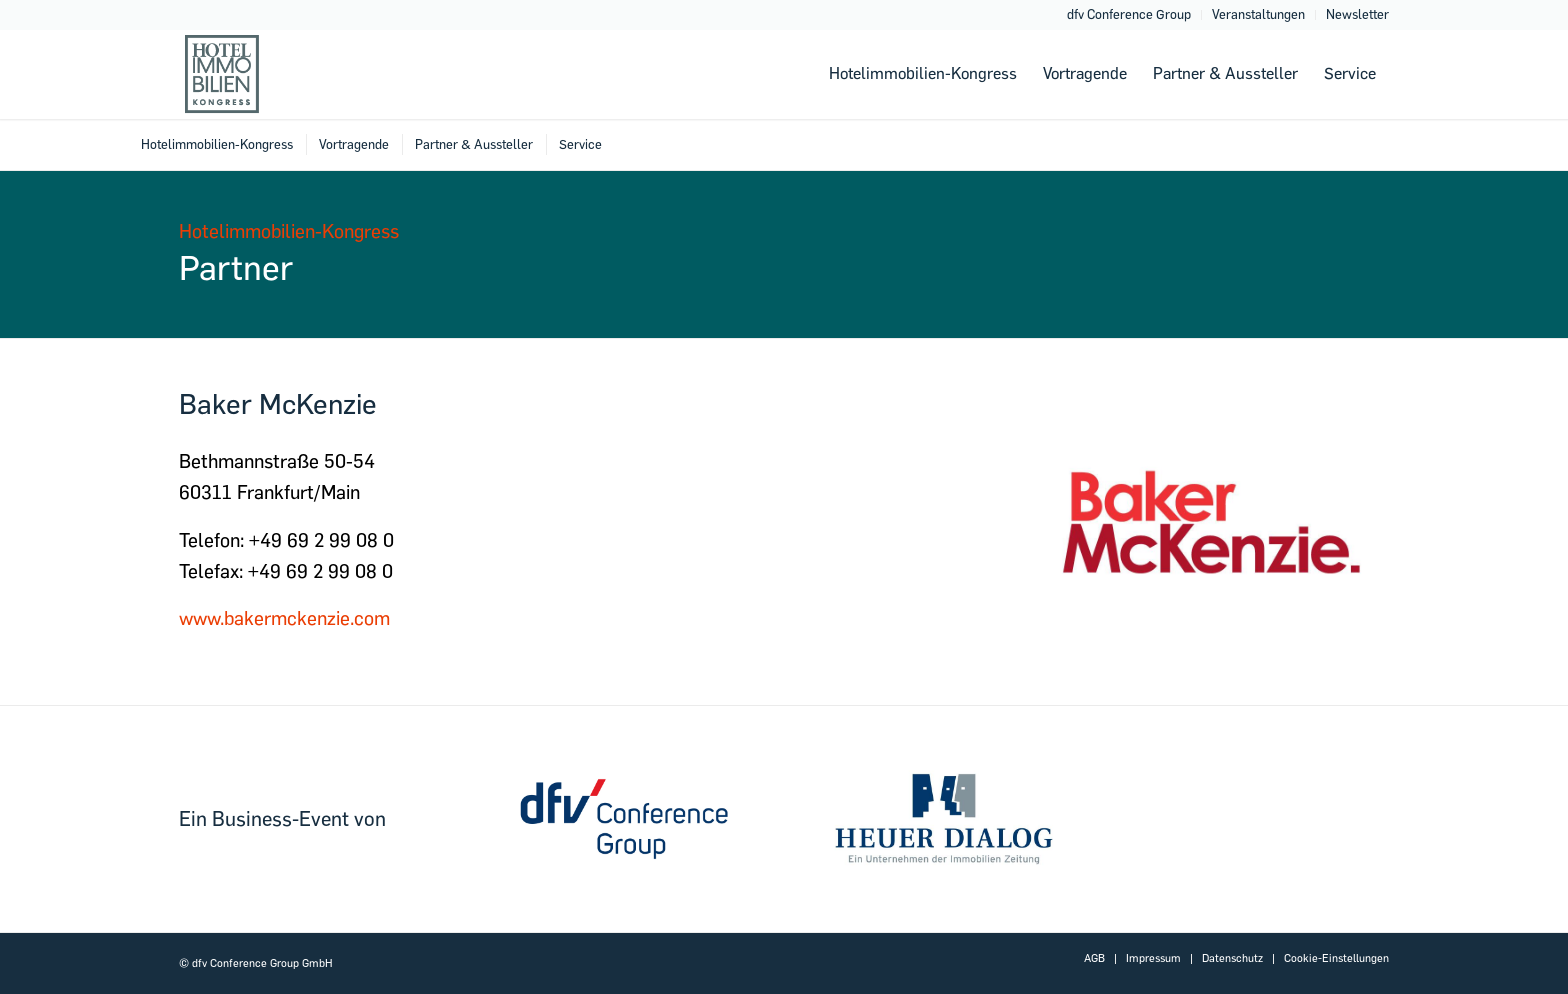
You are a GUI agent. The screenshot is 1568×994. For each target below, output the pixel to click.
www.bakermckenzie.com (284, 618)
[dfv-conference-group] (624, 819)
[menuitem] (1129, 15)
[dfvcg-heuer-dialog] (944, 819)
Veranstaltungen (1258, 14)
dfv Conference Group (1129, 14)
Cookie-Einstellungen (1336, 958)
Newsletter (1357, 14)
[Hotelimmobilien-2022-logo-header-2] (277, 74)
